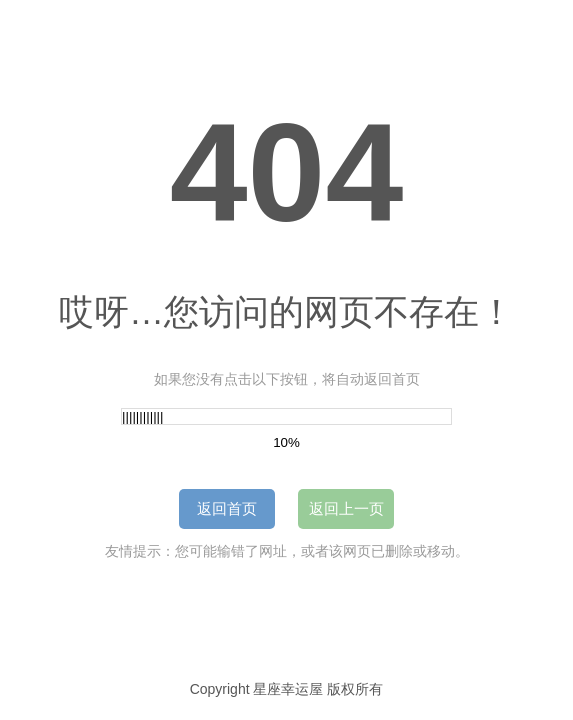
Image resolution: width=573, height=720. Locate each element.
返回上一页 (346, 508)
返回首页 (227, 508)
